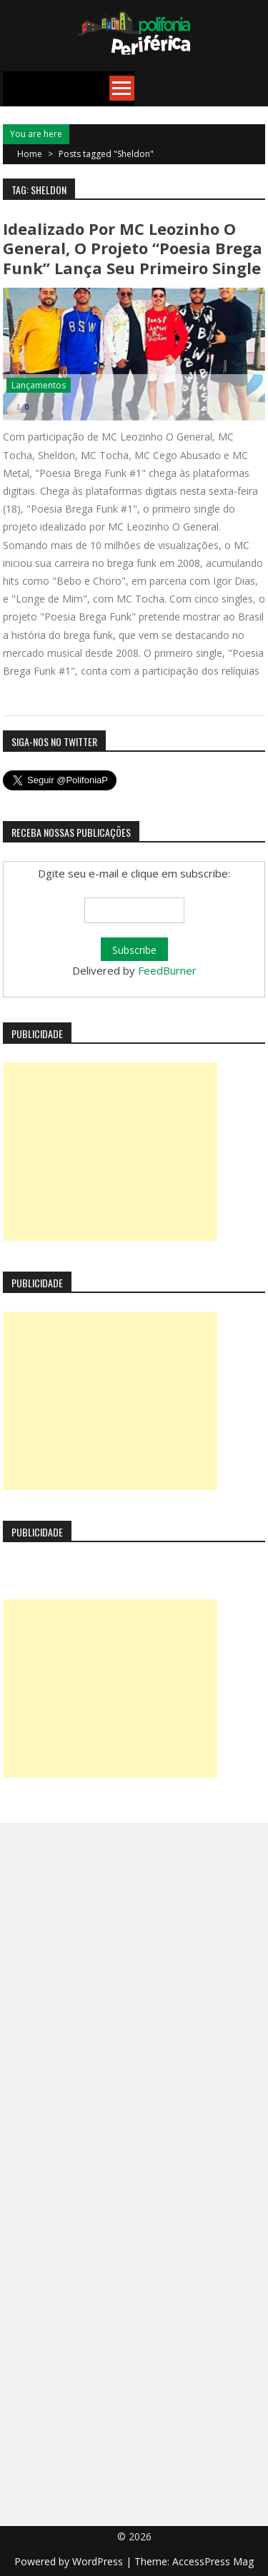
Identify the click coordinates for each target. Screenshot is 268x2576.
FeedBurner (167, 970)
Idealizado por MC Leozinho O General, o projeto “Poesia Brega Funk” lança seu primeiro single (132, 248)
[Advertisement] (110, 1151)
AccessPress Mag (213, 2561)
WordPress (99, 2561)
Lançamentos (38, 385)
